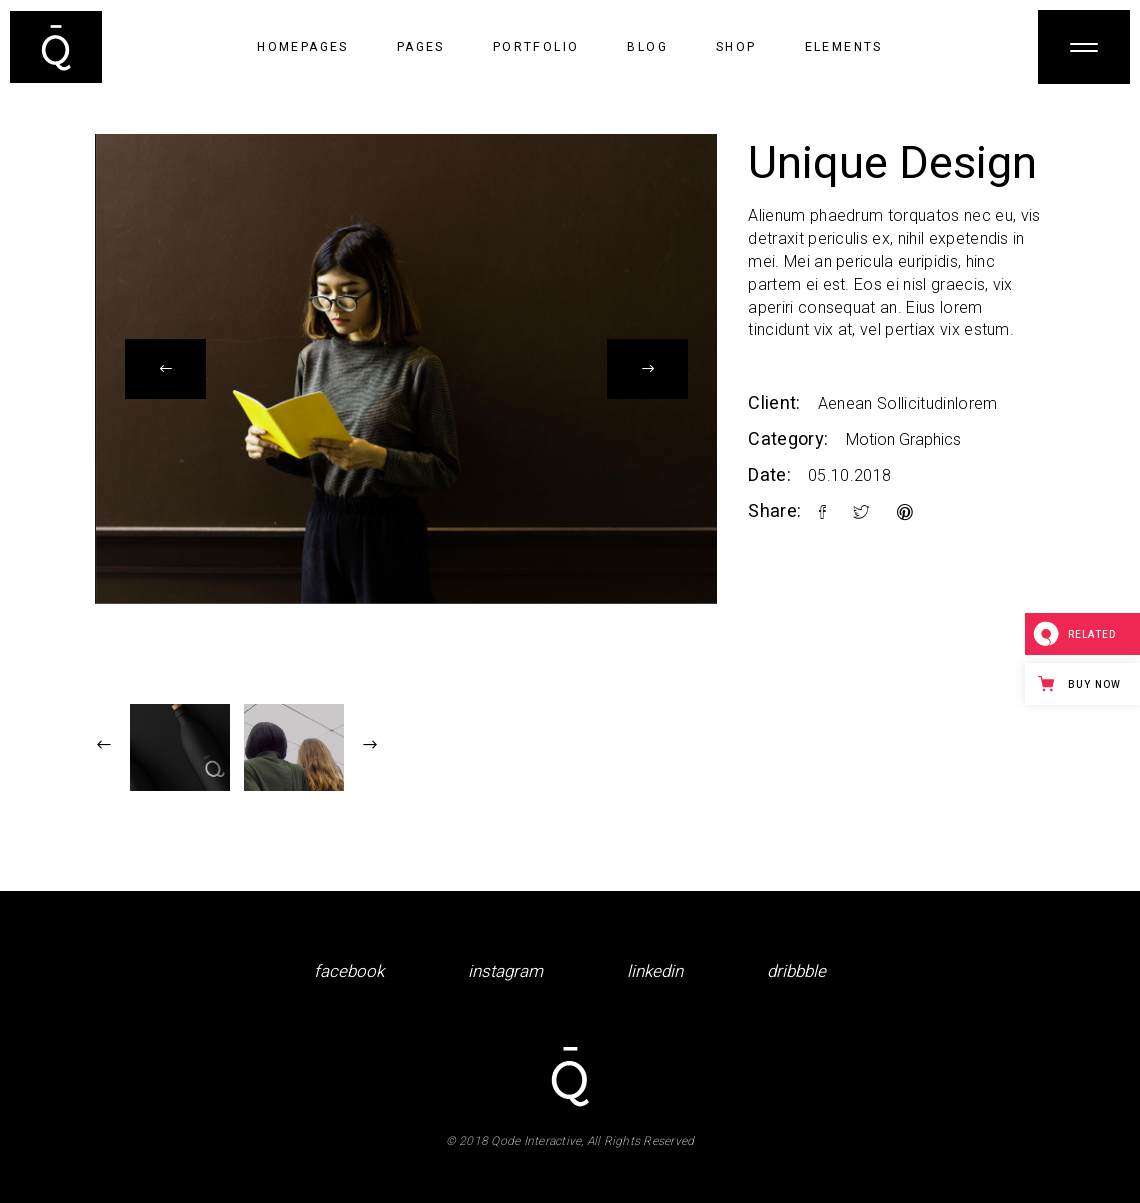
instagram (505, 971)
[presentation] (165, 369)
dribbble (796, 971)
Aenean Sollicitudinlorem (908, 403)
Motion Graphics (903, 439)
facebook (349, 971)
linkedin (655, 971)
